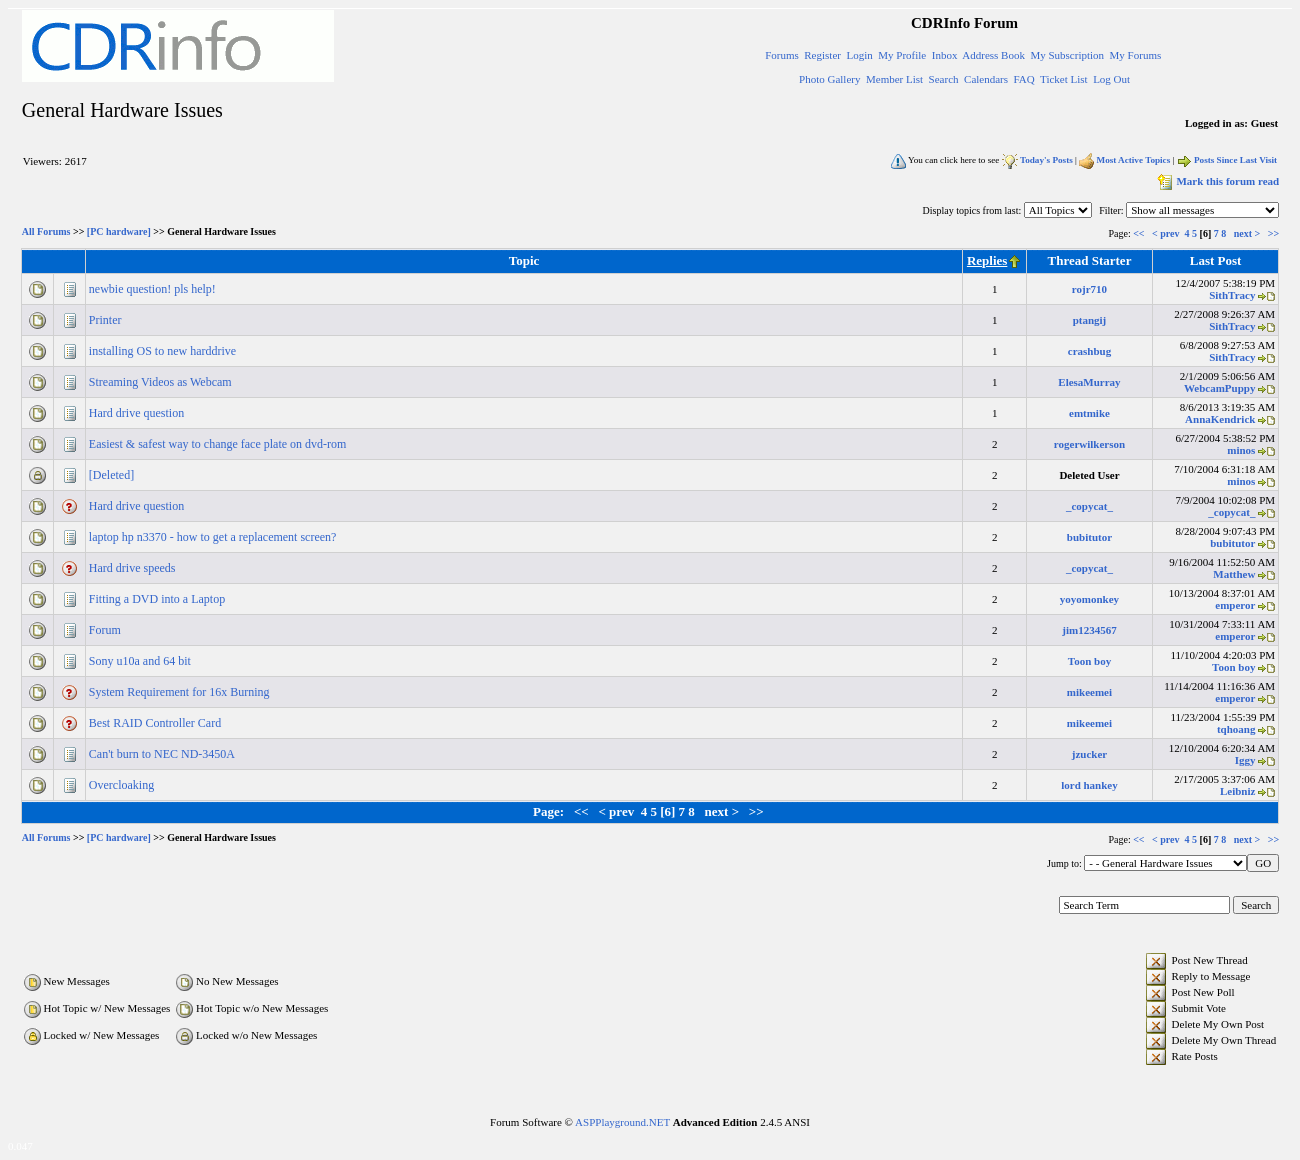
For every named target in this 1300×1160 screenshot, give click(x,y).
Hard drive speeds (134, 568)
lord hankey (1089, 785)
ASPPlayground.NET (622, 1122)
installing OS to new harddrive (164, 351)
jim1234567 (1089, 630)
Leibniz (1237, 791)
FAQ (1024, 79)
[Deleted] (113, 475)
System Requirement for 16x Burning (181, 692)
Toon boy (1089, 661)
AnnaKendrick (1220, 419)
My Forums (1136, 55)
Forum (106, 630)
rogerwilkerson (1089, 444)
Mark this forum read (1216, 181)
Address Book (993, 55)
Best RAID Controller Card (156, 723)
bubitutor (1089, 537)
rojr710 (1089, 289)
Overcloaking (123, 785)
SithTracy (1232, 295)
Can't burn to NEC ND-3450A (163, 754)
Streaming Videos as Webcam (162, 382)
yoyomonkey (1089, 599)
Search (944, 79)
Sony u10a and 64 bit (141, 661)
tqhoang (1236, 729)
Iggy (1245, 760)
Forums (782, 55)
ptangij (1090, 320)
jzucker (1089, 754)
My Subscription (1067, 55)
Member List (894, 79)
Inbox (945, 55)
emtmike (1089, 413)
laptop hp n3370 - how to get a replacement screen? (214, 537)
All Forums (46, 232)
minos (1241, 450)
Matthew (1234, 574)
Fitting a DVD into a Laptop (158, 599)
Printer (107, 320)
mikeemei (1089, 692)
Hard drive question (138, 413)
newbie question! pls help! (154, 289)
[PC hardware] (119, 232)
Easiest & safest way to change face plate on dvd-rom (219, 444)
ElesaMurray (1089, 382)
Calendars (986, 79)
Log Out (1111, 79)
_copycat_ (1089, 506)
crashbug (1089, 351)
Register (822, 55)
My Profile (902, 55)
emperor (1235, 605)
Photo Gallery (829, 79)
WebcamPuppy (1220, 388)
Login (859, 55)
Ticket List (1064, 79)
